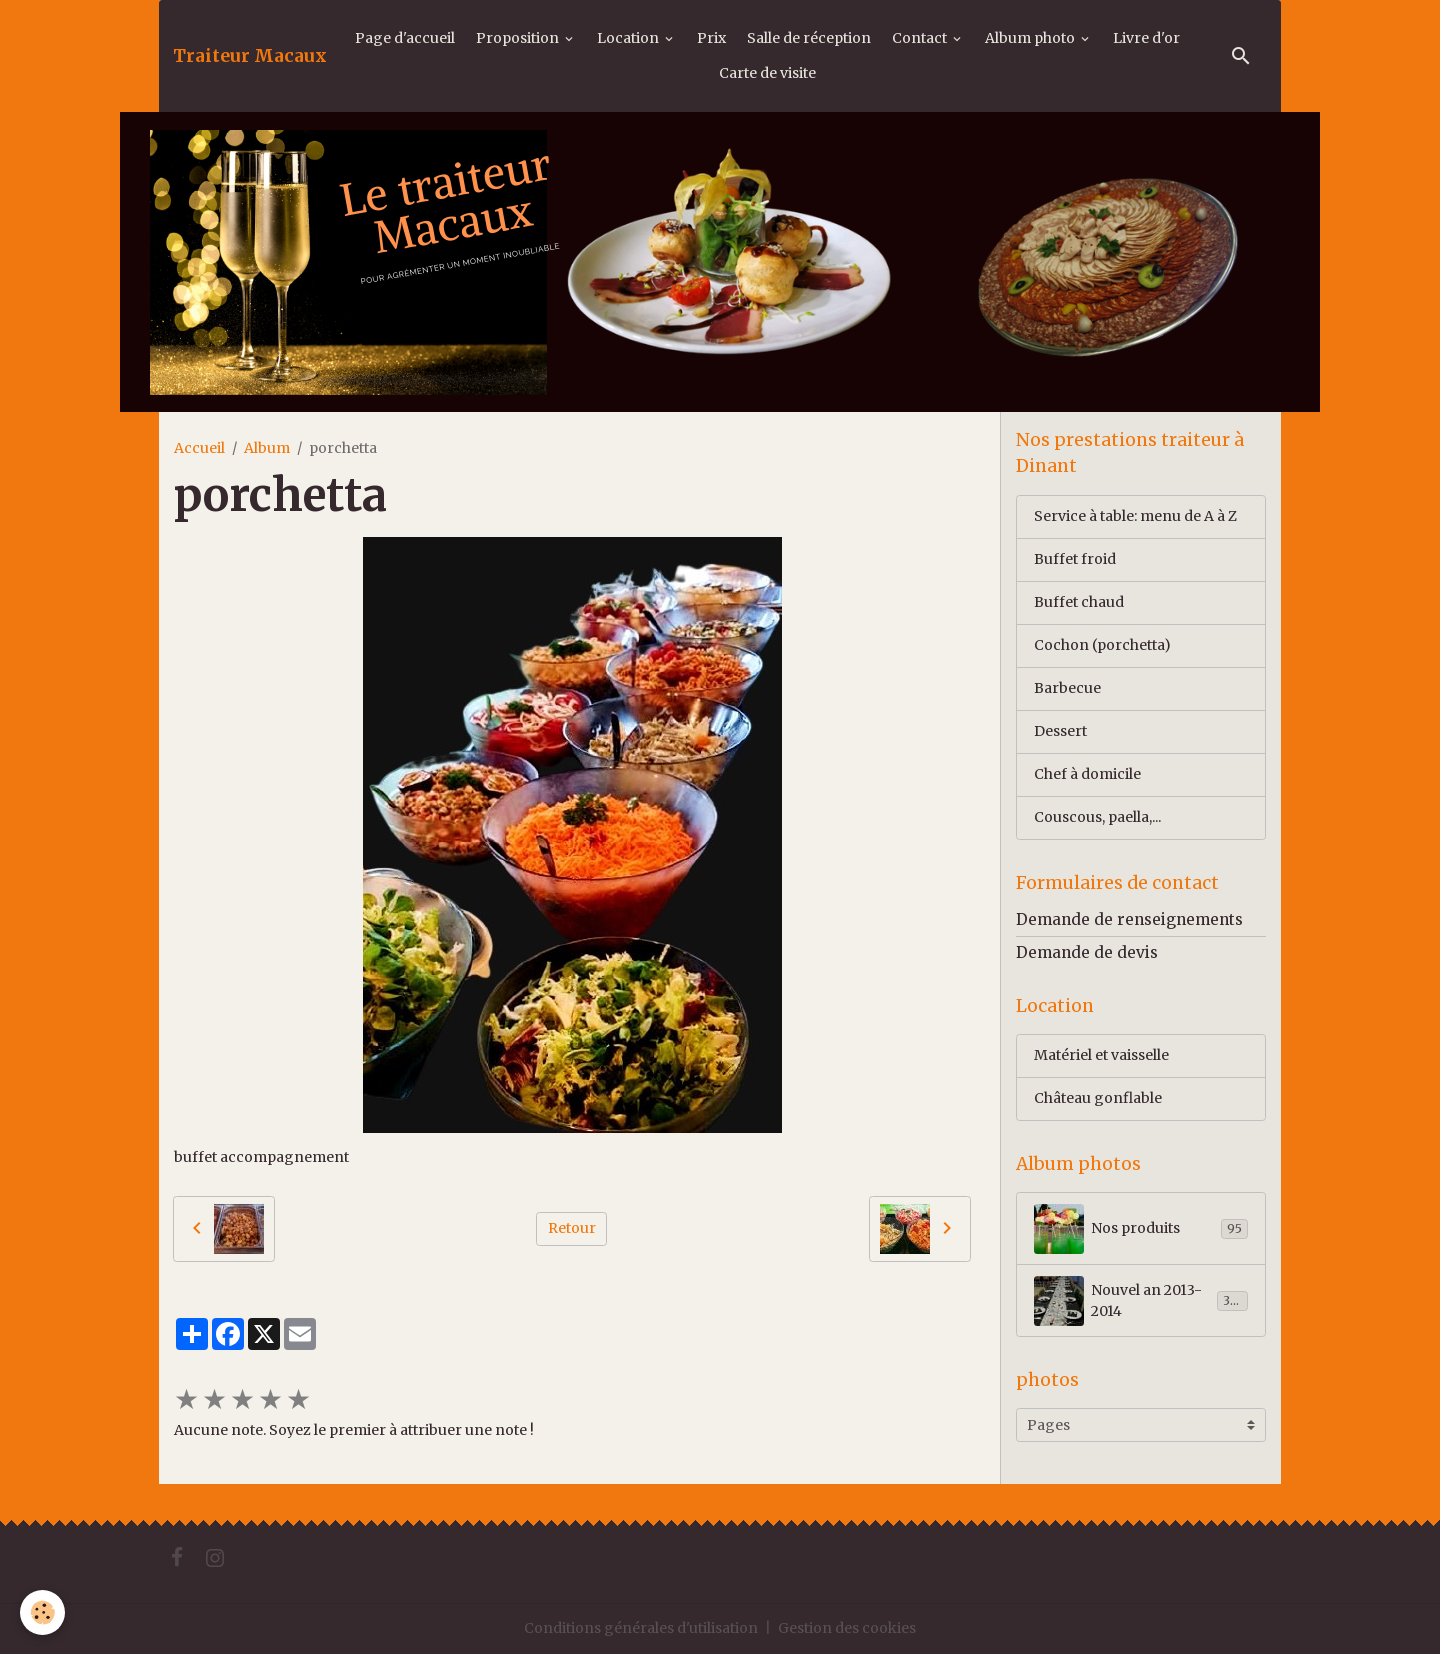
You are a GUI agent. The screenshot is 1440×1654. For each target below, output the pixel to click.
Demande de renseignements (1129, 919)
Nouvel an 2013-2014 (1141, 1301)
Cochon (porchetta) (1102, 645)
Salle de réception (809, 38)
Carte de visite (767, 73)
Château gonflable (1098, 1098)
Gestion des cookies (847, 1628)
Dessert (1060, 731)
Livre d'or (1146, 38)
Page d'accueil (405, 38)
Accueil (199, 448)
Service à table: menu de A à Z (1135, 516)
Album (267, 448)
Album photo (1031, 38)
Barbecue (1067, 688)
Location (629, 38)
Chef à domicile (1087, 774)
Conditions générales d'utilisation (641, 1628)
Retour (572, 1228)
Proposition (519, 38)
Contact (921, 38)
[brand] (250, 56)
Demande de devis (1087, 952)
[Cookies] (42, 1612)
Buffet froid (1075, 559)
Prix (711, 38)
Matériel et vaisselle (1101, 1055)
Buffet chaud (1079, 602)
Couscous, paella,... (1097, 817)
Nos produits (1141, 1229)
